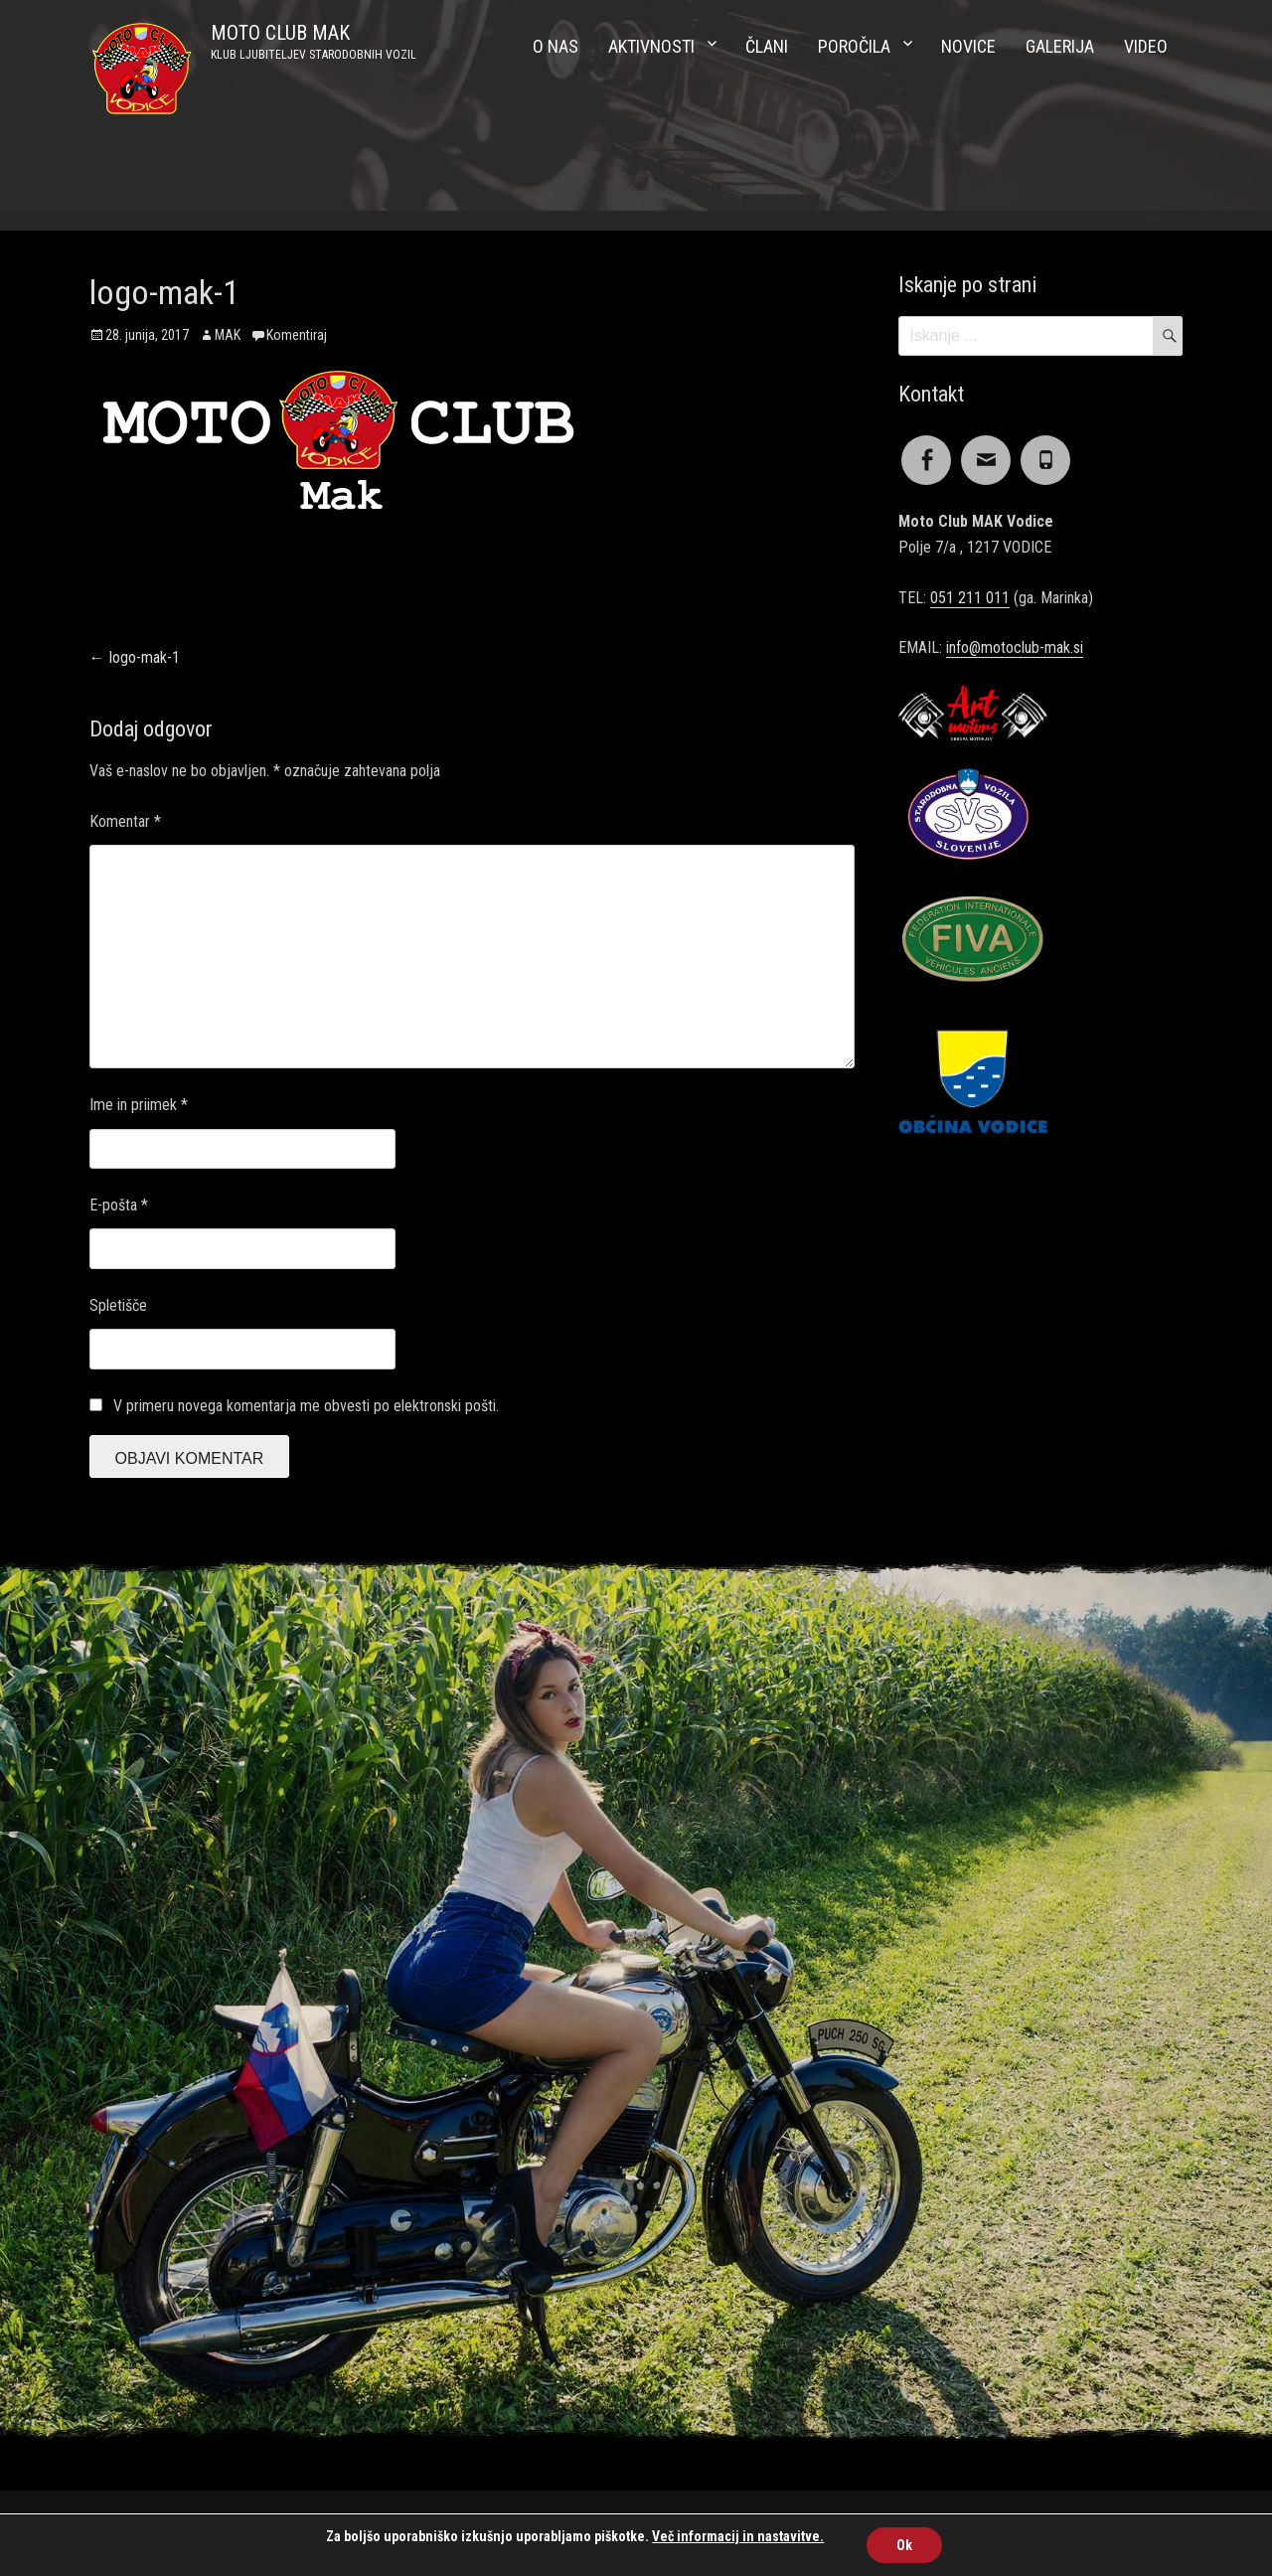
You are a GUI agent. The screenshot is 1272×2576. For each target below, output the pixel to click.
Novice (968, 46)
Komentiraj (296, 335)
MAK (227, 335)
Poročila (854, 46)
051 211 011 (970, 597)
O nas (555, 46)
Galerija (1060, 46)
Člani (766, 46)
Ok (904, 2545)
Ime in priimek (138, 1104)
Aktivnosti (651, 46)
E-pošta (118, 1205)
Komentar (125, 821)
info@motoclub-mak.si (1014, 647)
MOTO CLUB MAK (280, 33)
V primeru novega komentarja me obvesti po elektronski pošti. (306, 1405)
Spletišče (118, 1305)
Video (1146, 46)
